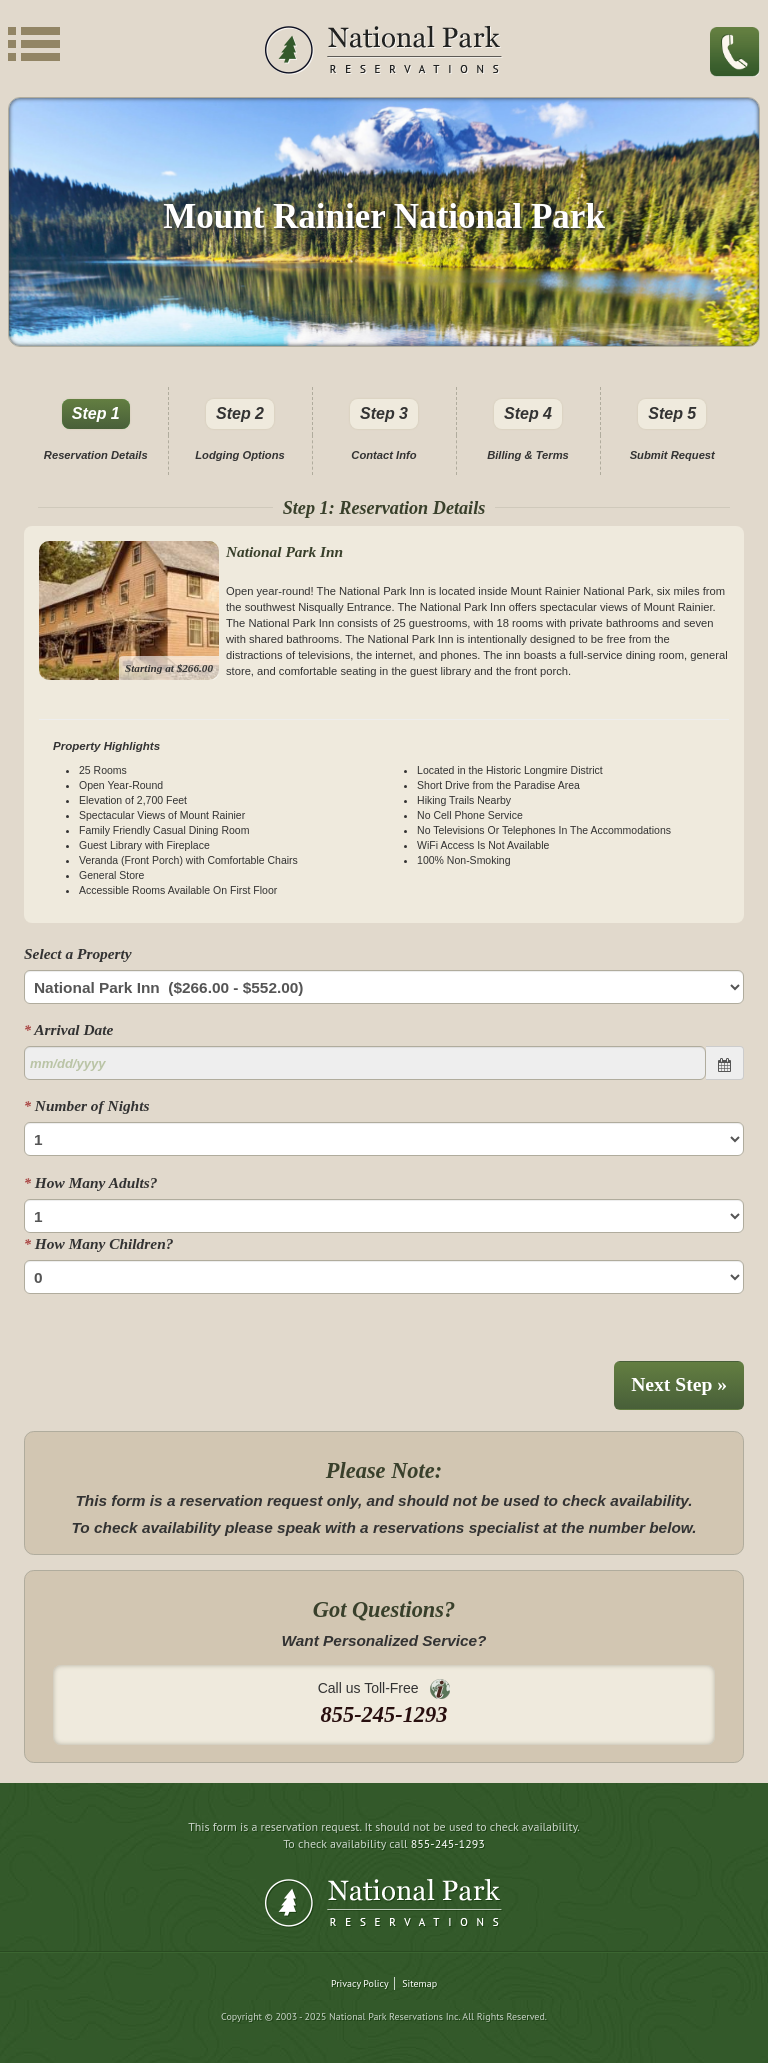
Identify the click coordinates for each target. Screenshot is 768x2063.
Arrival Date (68, 1029)
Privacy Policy (360, 1983)
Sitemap (419, 1983)
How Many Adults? (90, 1182)
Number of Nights (86, 1105)
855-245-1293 (448, 1843)
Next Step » (679, 1384)
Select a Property (78, 953)
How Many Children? (98, 1243)
